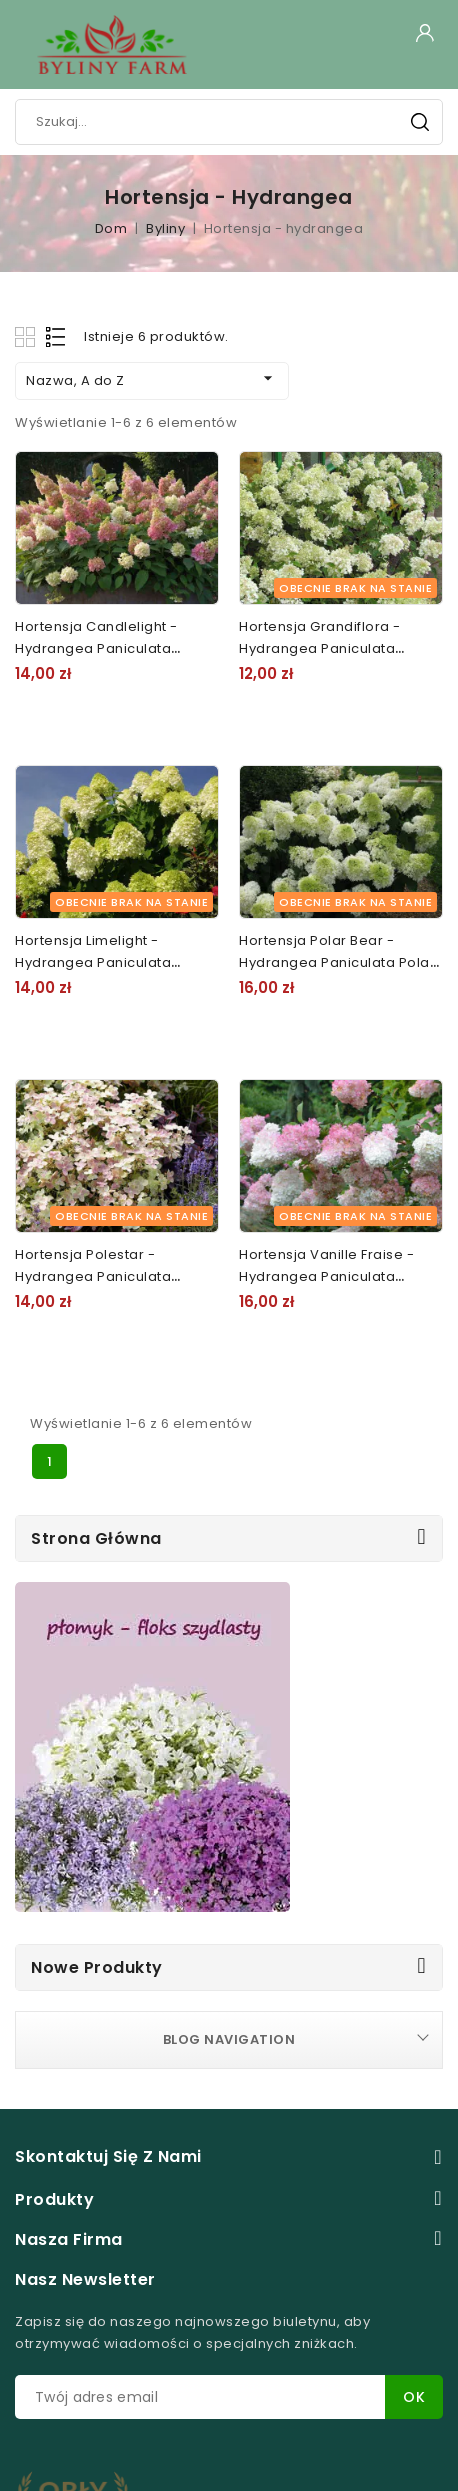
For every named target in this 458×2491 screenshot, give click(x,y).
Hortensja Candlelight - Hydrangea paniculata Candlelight (96, 648)
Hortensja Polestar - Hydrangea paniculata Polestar (93, 1276)
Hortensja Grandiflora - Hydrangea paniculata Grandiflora (320, 648)
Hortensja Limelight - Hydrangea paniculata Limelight (93, 962)
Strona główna (96, 1538)
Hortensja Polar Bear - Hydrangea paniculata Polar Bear (337, 962)
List (56, 336)
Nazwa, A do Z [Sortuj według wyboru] (152, 379)
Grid (27, 336)
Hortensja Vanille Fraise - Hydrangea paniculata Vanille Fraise (326, 1276)
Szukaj (420, 122)
